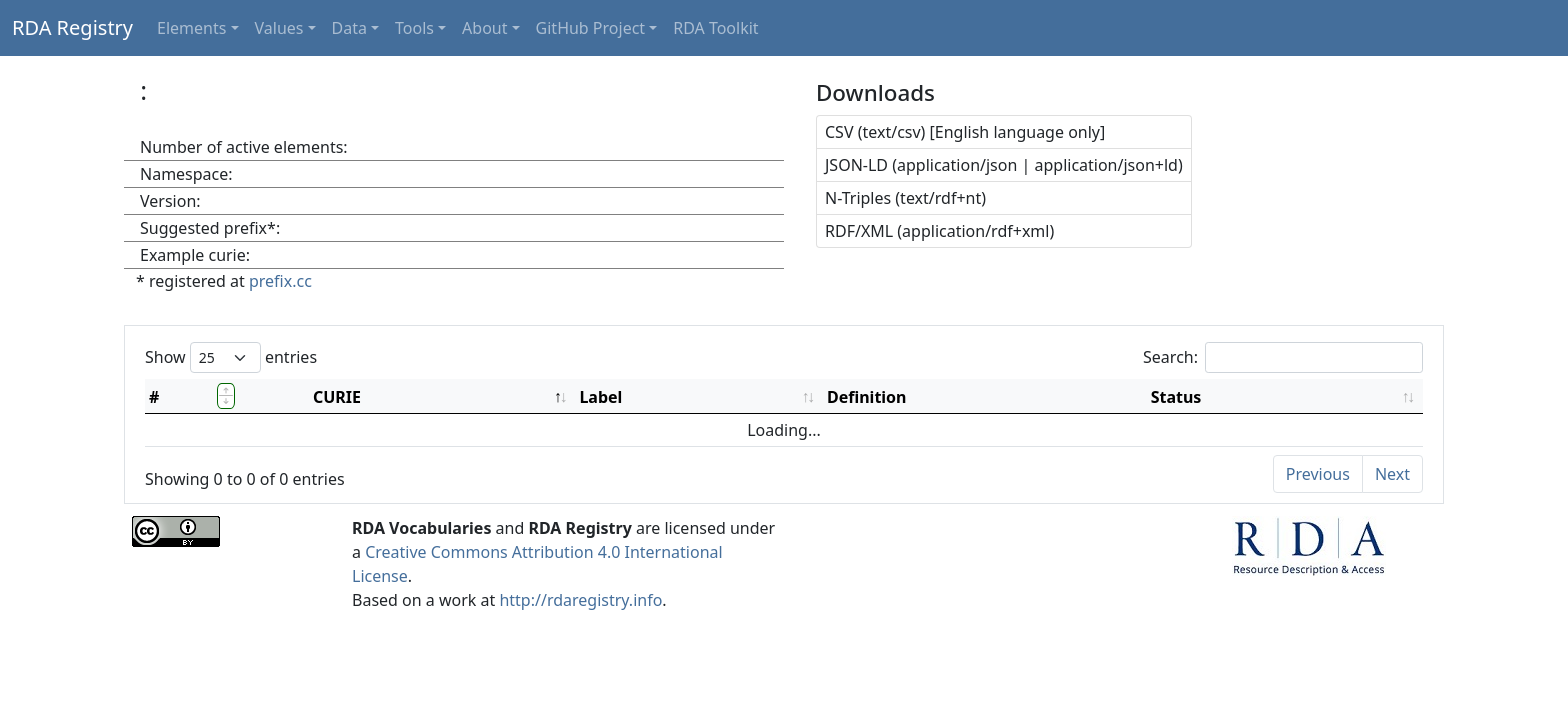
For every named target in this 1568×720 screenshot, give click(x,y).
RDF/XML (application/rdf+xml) (939, 231)
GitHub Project (591, 28)
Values (279, 28)
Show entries (231, 357)
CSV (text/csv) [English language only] (965, 132)
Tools (414, 28)
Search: (1283, 357)
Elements (191, 28)
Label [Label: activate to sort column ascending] (600, 397)
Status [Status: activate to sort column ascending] (1176, 397)
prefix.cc (280, 281)
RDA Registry (72, 27)
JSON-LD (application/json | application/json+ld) (1004, 165)
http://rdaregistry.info (580, 600)
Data (349, 28)
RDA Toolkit (715, 28)
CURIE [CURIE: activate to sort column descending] (337, 397)
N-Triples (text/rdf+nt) (905, 198)
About (484, 28)
